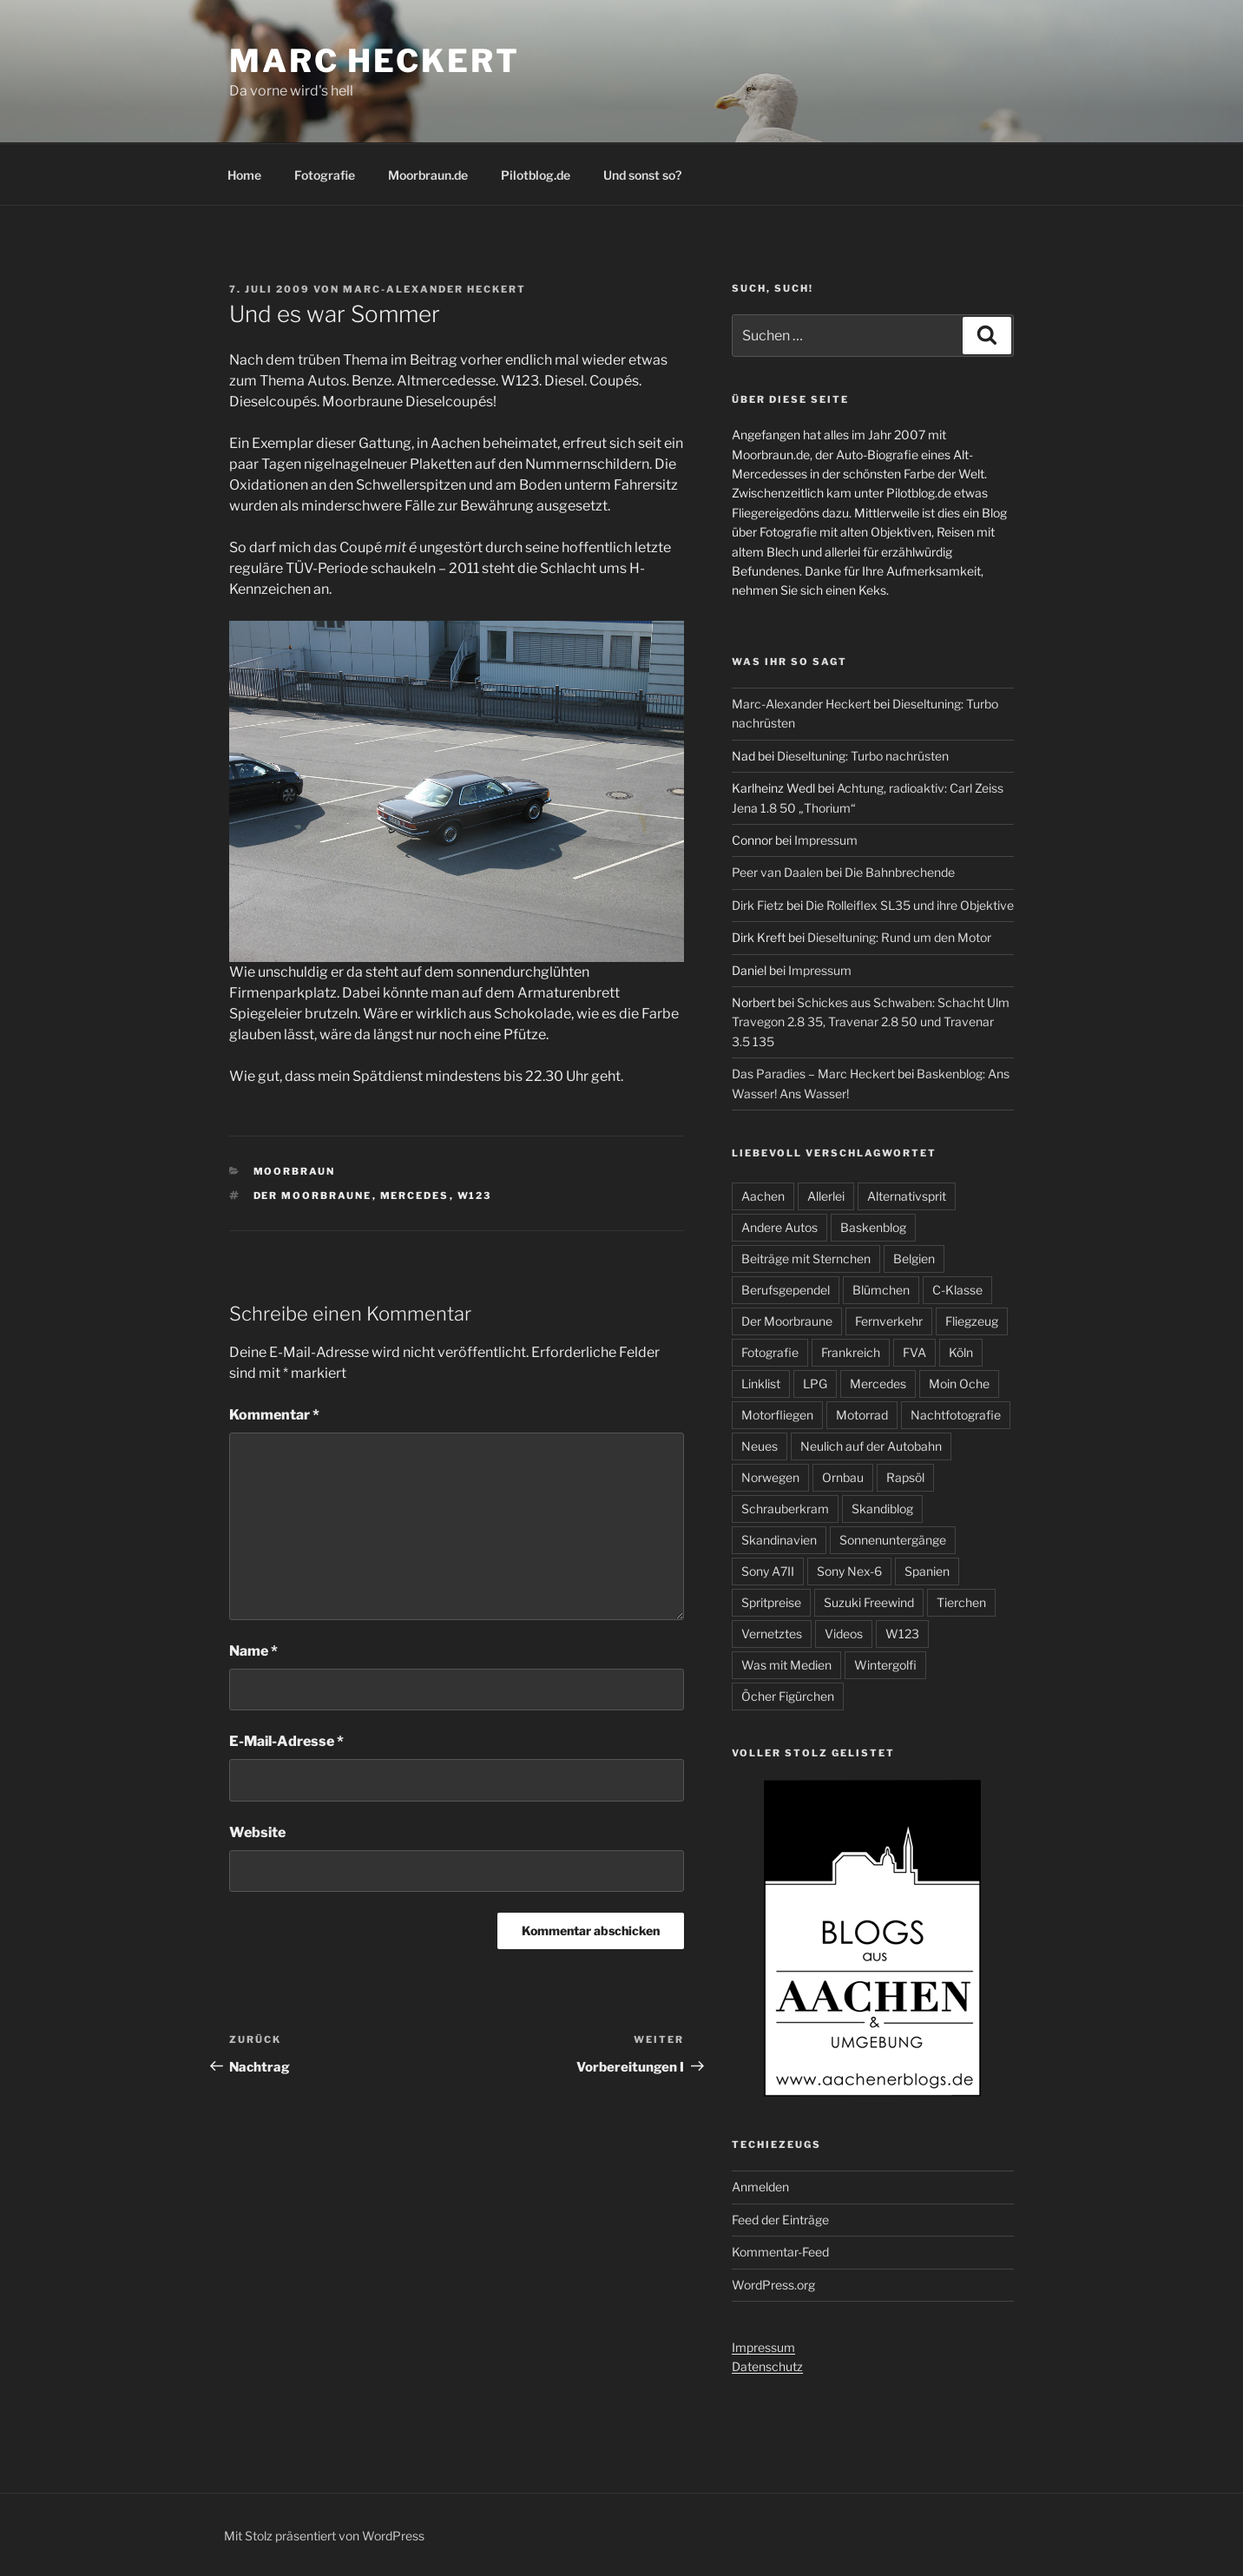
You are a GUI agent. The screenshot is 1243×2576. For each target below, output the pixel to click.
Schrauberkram (785, 1508)
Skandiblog (882, 1508)
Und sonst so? (642, 175)
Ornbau (843, 1477)
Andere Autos (779, 1227)
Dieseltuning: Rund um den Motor (899, 937)
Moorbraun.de (428, 175)
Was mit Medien (786, 1664)
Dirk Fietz (758, 905)
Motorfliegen (777, 1414)
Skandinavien (779, 1539)
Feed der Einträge (780, 2219)
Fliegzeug (971, 1321)
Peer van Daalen (777, 872)
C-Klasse (957, 1289)
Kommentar (274, 1415)
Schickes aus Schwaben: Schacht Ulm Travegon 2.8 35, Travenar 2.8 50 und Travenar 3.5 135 (871, 1022)
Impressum (826, 840)
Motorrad (862, 1414)
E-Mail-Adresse (286, 1741)
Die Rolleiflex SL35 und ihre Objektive (910, 905)
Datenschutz (767, 2366)
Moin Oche (959, 1383)
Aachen (763, 1196)
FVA (914, 1352)
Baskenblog (873, 1227)
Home (244, 175)
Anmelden (760, 2186)
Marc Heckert (374, 61)
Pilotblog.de (535, 175)
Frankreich (850, 1352)
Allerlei (826, 1196)
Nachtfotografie (956, 1414)
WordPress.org (773, 2284)
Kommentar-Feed (780, 2251)
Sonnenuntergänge (892, 1539)
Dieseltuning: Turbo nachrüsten (863, 755)
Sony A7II (767, 1571)
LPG (815, 1383)
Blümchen (881, 1289)
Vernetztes (771, 1633)
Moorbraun (294, 1171)
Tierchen (961, 1602)
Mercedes (415, 1195)
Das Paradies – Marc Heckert (813, 1073)
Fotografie (324, 175)
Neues (759, 1446)
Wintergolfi (885, 1664)
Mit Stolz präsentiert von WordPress (324, 2535)
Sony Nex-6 (849, 1571)
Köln (961, 1352)
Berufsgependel (785, 1289)
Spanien (927, 1571)
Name (253, 1651)
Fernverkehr (889, 1321)
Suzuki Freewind (869, 1602)
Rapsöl (905, 1477)
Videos (844, 1633)
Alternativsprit (906, 1196)
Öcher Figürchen (787, 1696)
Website (257, 1832)
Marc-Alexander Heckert (434, 289)
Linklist (760, 1383)
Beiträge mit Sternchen (806, 1258)
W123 (474, 1195)
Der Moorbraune (312, 1195)
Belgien (914, 1258)
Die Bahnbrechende (900, 872)
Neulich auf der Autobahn (871, 1446)
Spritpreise (771, 1602)
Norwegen (770, 1477)
